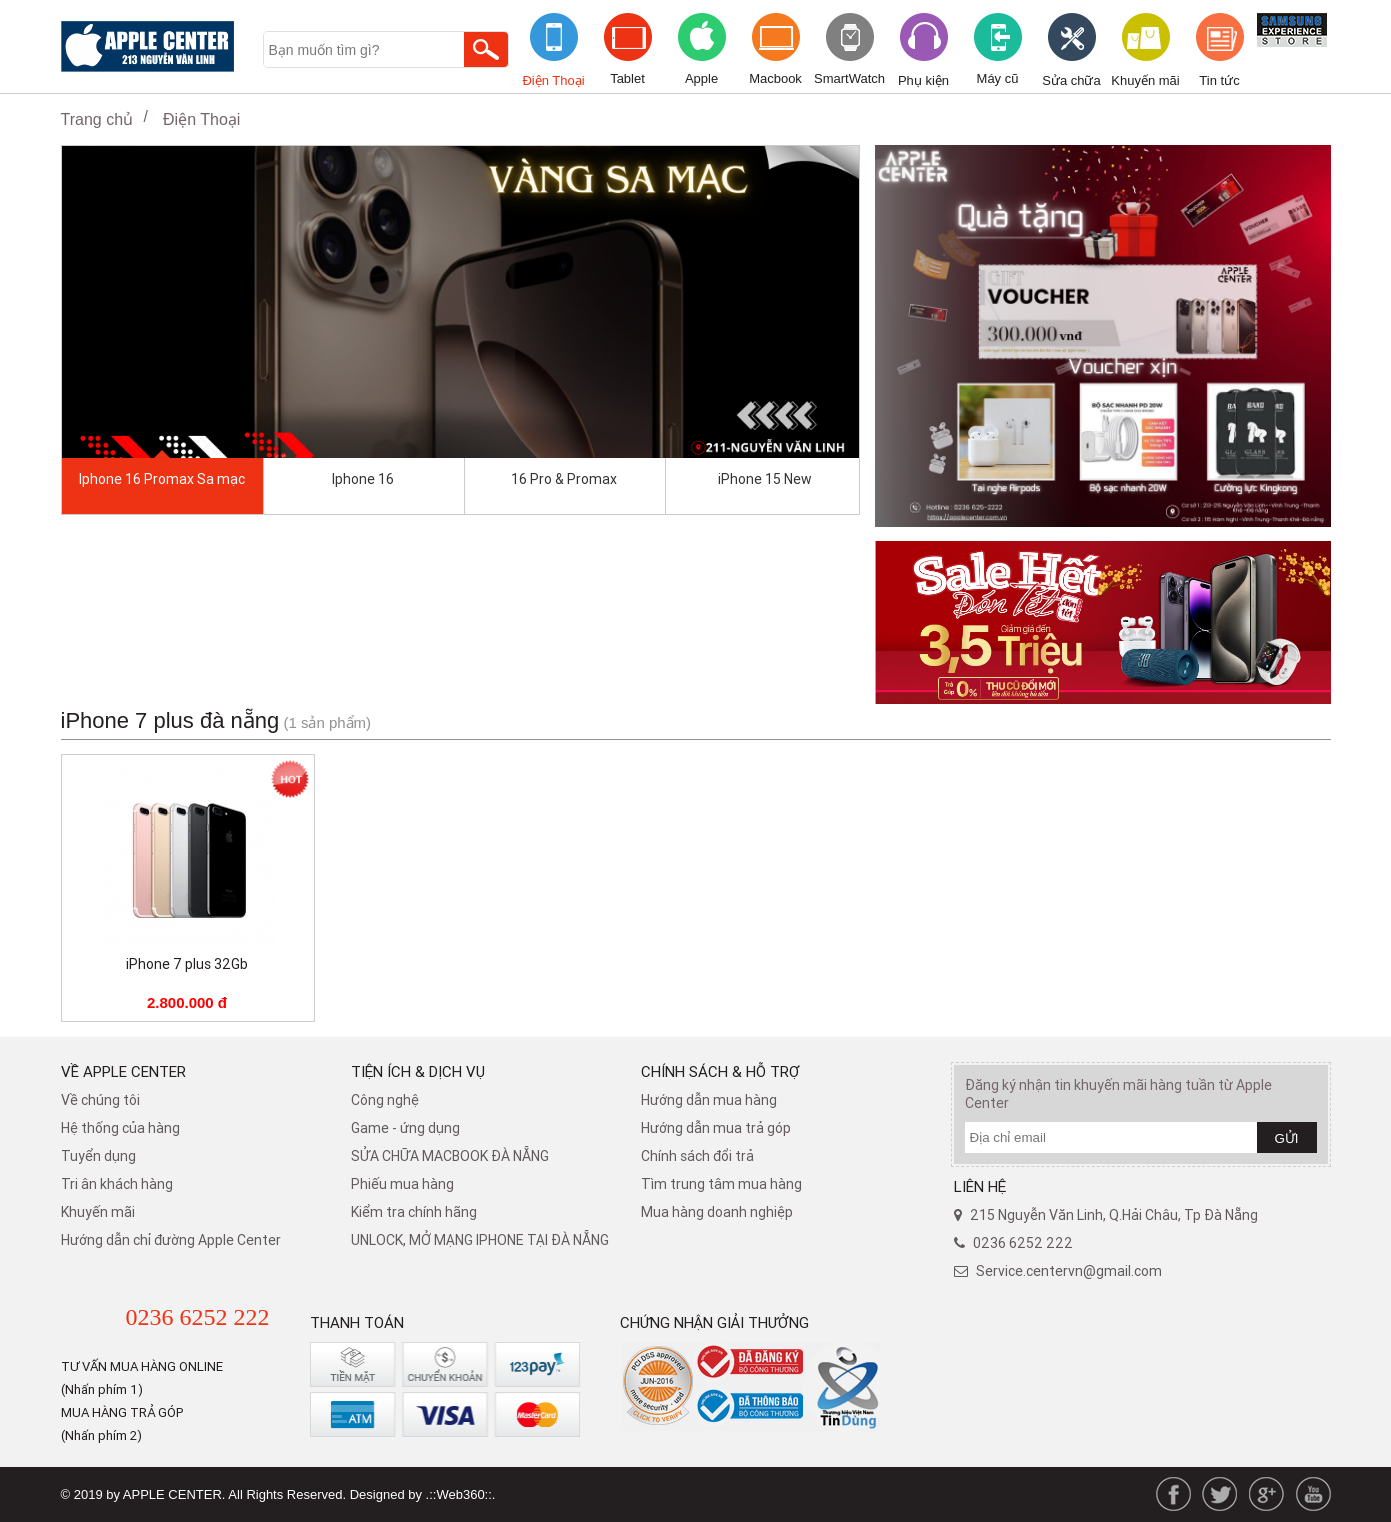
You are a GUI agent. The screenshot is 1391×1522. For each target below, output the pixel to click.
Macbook (775, 78)
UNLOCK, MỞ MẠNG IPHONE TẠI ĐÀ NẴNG (480, 1240)
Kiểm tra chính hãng (414, 1212)
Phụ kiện (923, 80)
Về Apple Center (123, 1071)
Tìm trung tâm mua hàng (721, 1184)
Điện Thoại (553, 80)
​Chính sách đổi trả (697, 1156)
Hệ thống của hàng (120, 1128)
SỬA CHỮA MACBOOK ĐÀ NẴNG (450, 1156)
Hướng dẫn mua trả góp (716, 1128)
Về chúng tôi (100, 1100)
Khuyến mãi (1145, 80)
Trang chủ (97, 119)
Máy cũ (998, 78)
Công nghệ (385, 1100)
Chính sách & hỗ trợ (720, 1071)
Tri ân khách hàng (117, 1184)
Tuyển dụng (98, 1156)
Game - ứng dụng (405, 1128)
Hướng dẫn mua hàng (709, 1100)
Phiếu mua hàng (402, 1184)
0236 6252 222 (198, 1317)
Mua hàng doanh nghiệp (717, 1212)
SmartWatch (849, 78)
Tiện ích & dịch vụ (418, 1071)
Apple (701, 78)
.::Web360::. (461, 1494)
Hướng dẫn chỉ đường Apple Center (171, 1240)
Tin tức (1219, 80)
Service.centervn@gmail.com (1069, 1271)
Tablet (627, 78)
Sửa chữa (1071, 80)
